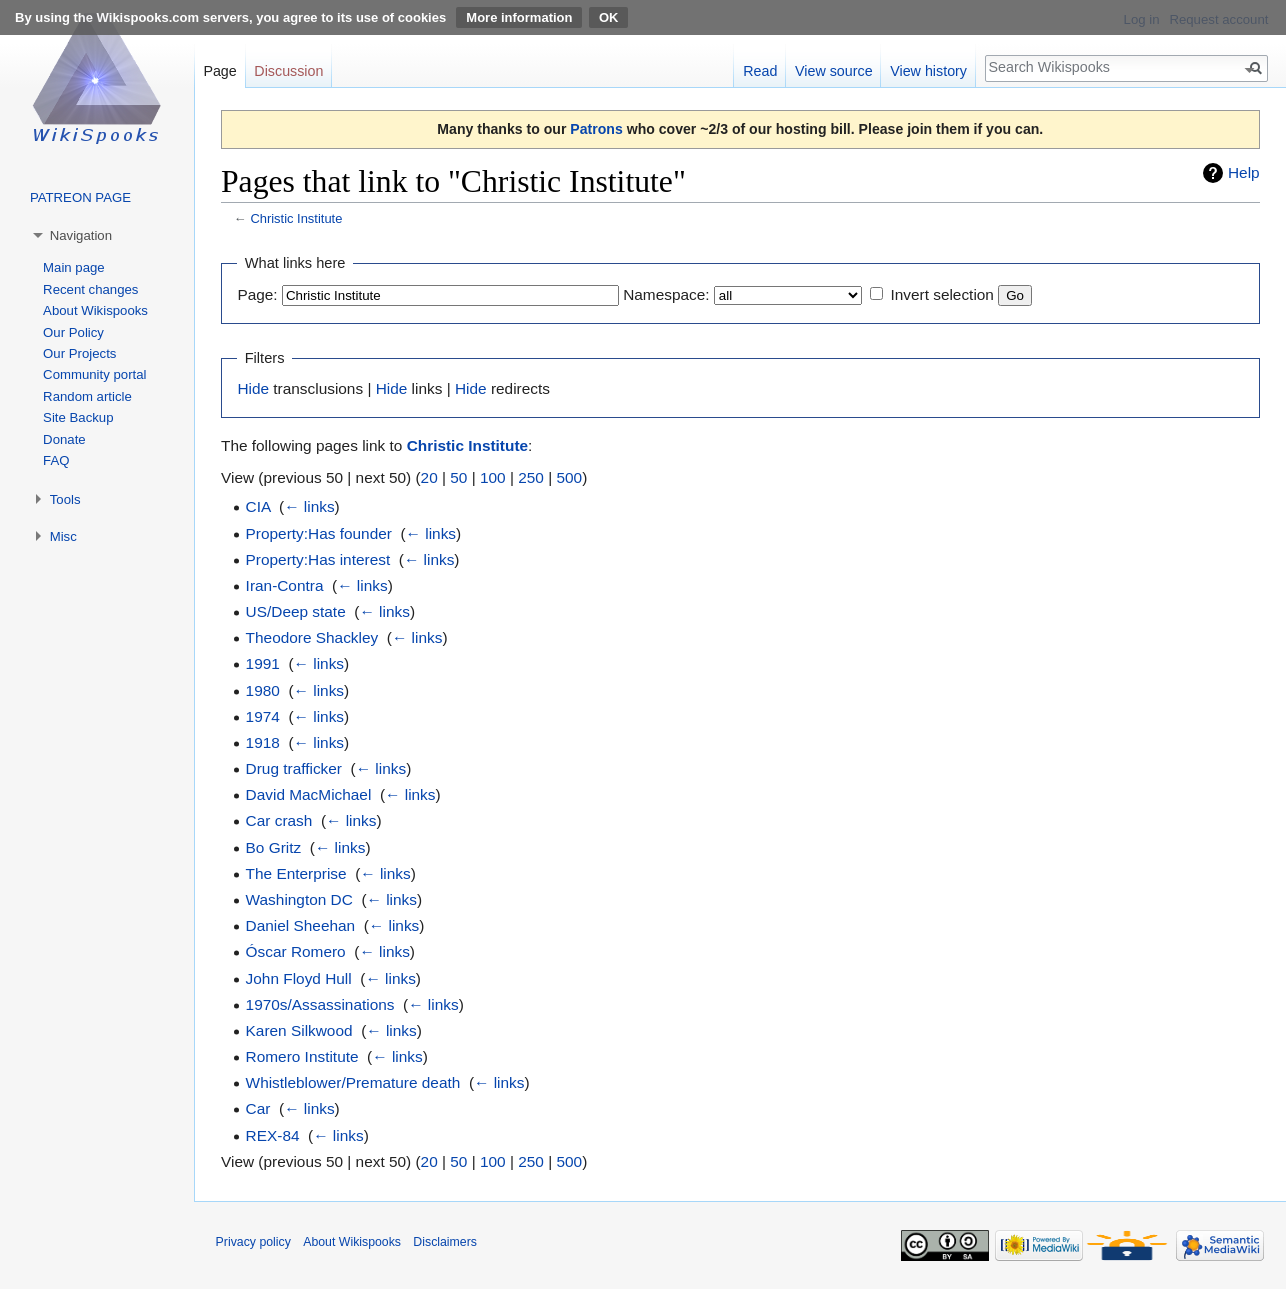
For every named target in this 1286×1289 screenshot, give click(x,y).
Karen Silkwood (299, 1030)
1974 (263, 716)
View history (928, 71)
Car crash (279, 820)
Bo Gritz (274, 847)
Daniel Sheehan (301, 925)
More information (519, 17)
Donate (64, 439)
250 (531, 477)
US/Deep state (296, 611)
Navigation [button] (81, 235)
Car (258, 1108)
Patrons (596, 129)
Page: (257, 294)
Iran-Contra (285, 585)
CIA (258, 506)
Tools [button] (65, 499)
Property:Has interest (318, 559)
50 (458, 477)
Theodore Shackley (312, 637)
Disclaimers (445, 1242)
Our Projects (79, 353)
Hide (253, 388)
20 (429, 477)
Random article (87, 396)
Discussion (288, 71)
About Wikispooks (95, 310)
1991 (263, 663)
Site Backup (78, 417)
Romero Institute (302, 1056)
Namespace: (666, 294)
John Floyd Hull (299, 978)
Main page (74, 267)
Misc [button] (63, 536)
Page (219, 71)
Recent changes (90, 289)
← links (309, 506)
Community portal (94, 374)
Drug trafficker (294, 768)
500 (569, 477)
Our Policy (73, 332)
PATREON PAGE (80, 197)
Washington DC (299, 899)
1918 (263, 742)
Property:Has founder (319, 533)
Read (760, 71)
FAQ (56, 460)
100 (493, 477)
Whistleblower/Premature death (353, 1082)
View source (834, 71)
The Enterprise (296, 873)
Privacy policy (253, 1242)
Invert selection (942, 294)
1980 (263, 690)
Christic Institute (296, 218)
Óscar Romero (296, 951)
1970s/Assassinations (320, 1004)
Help (1244, 172)
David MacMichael (309, 794)
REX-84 (273, 1135)
